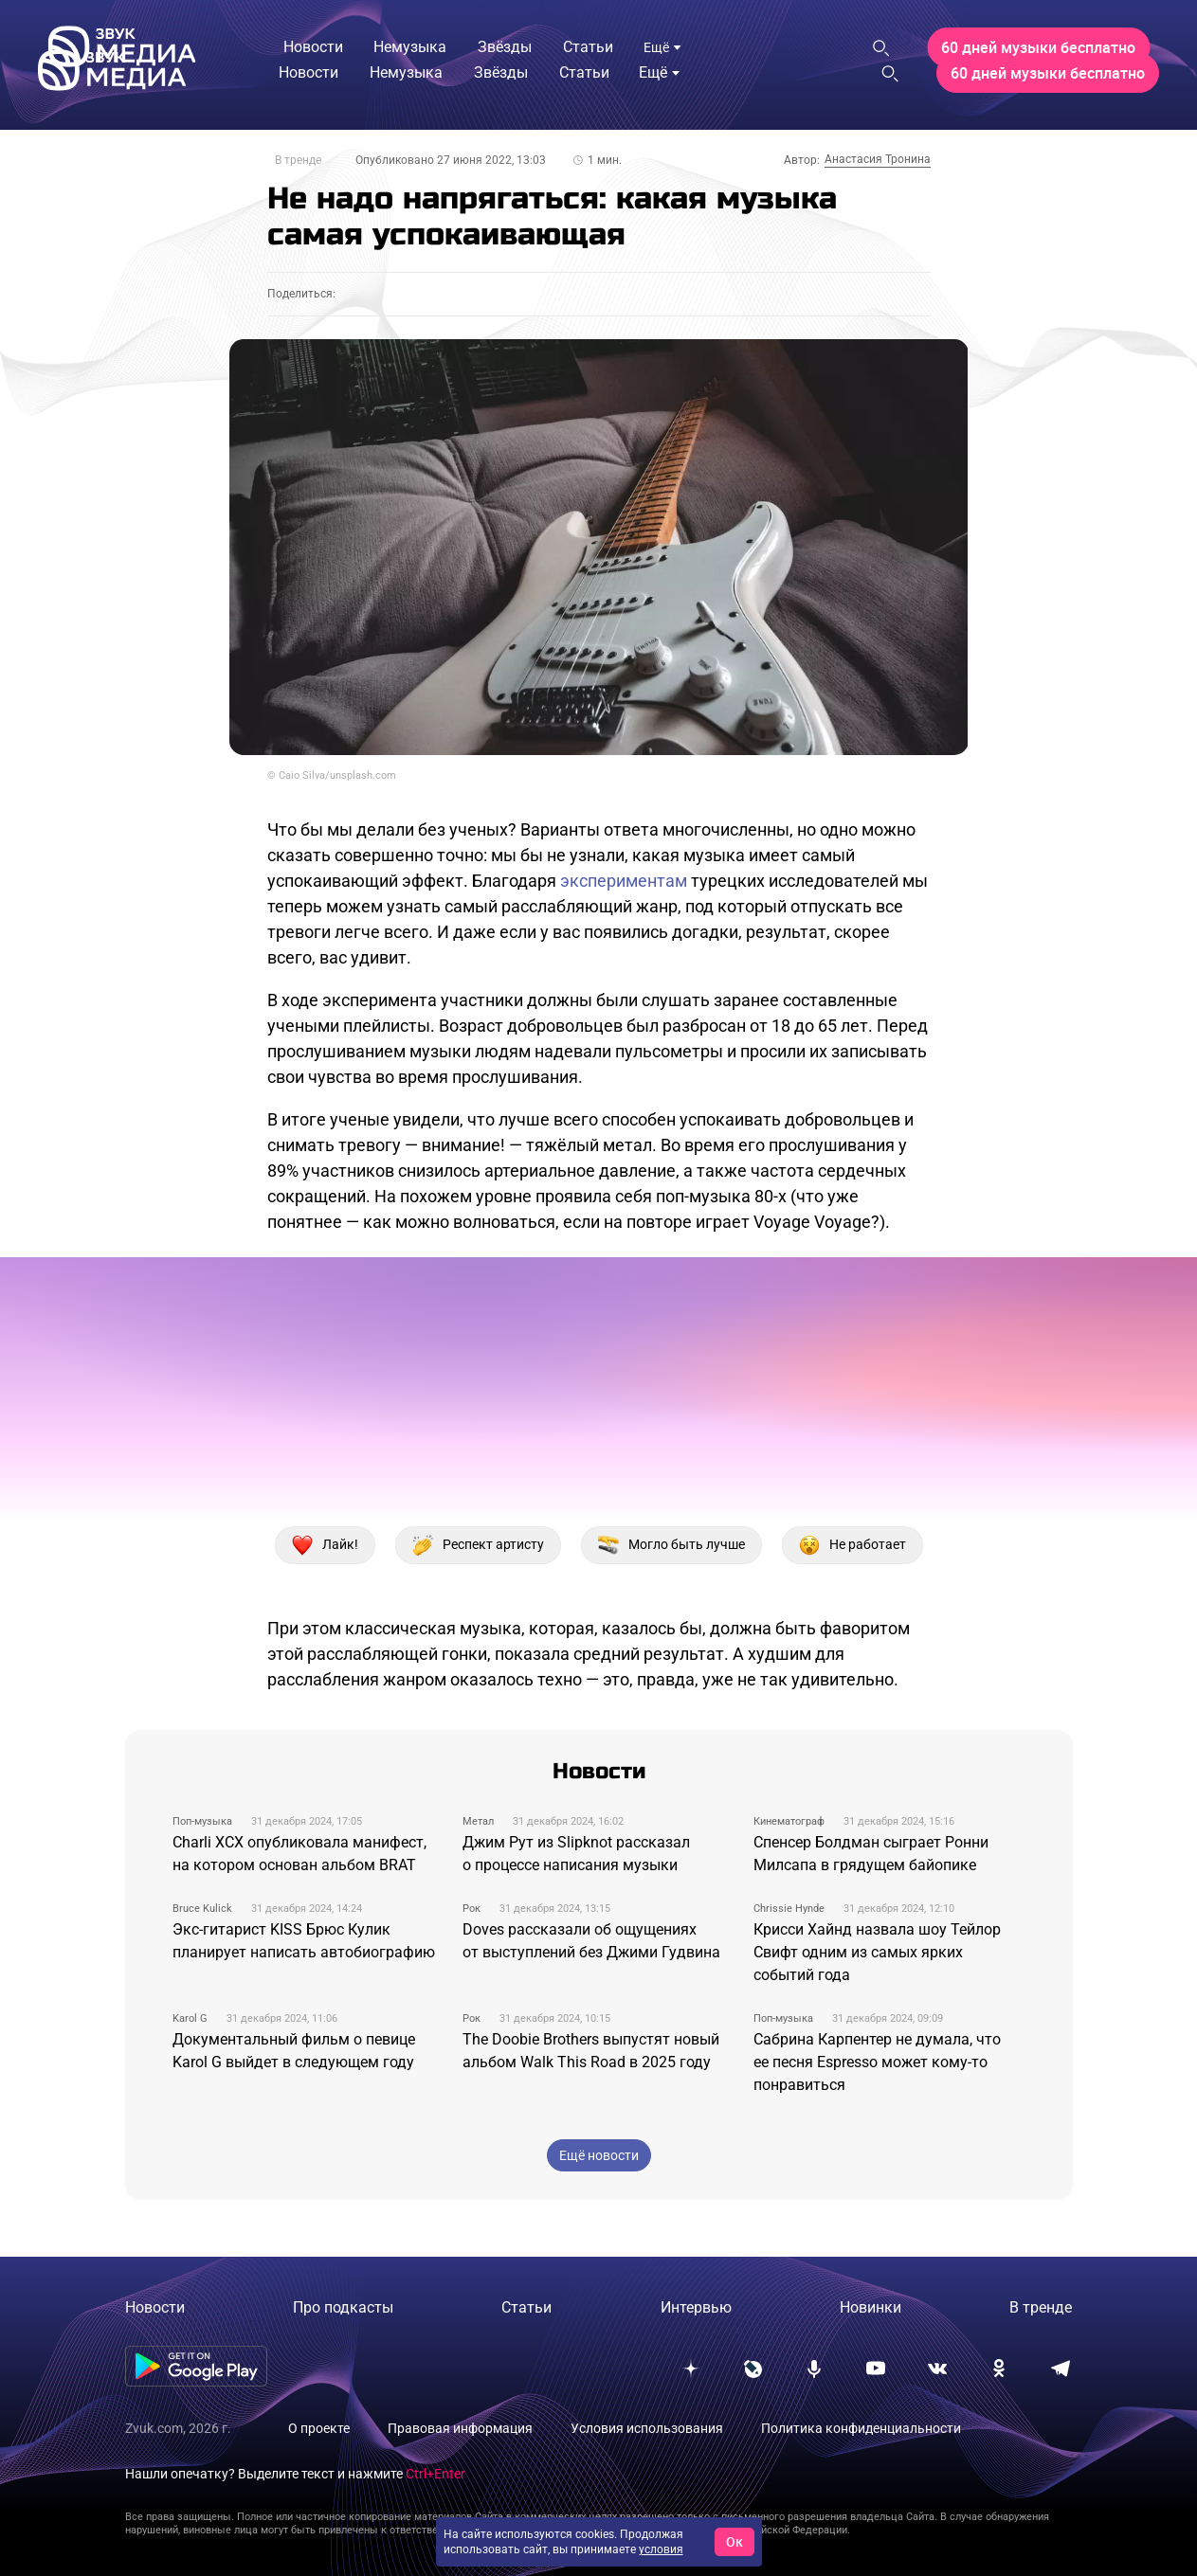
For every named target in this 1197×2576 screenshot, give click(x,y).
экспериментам (623, 881)
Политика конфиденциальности (861, 2428)
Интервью (696, 2307)
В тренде (298, 160)
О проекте (319, 2428)
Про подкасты (343, 2307)
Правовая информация (460, 2428)
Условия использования (647, 2428)
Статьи (526, 2307)
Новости (155, 2307)
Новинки (870, 2307)
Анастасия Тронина (878, 159)
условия (661, 2549)
